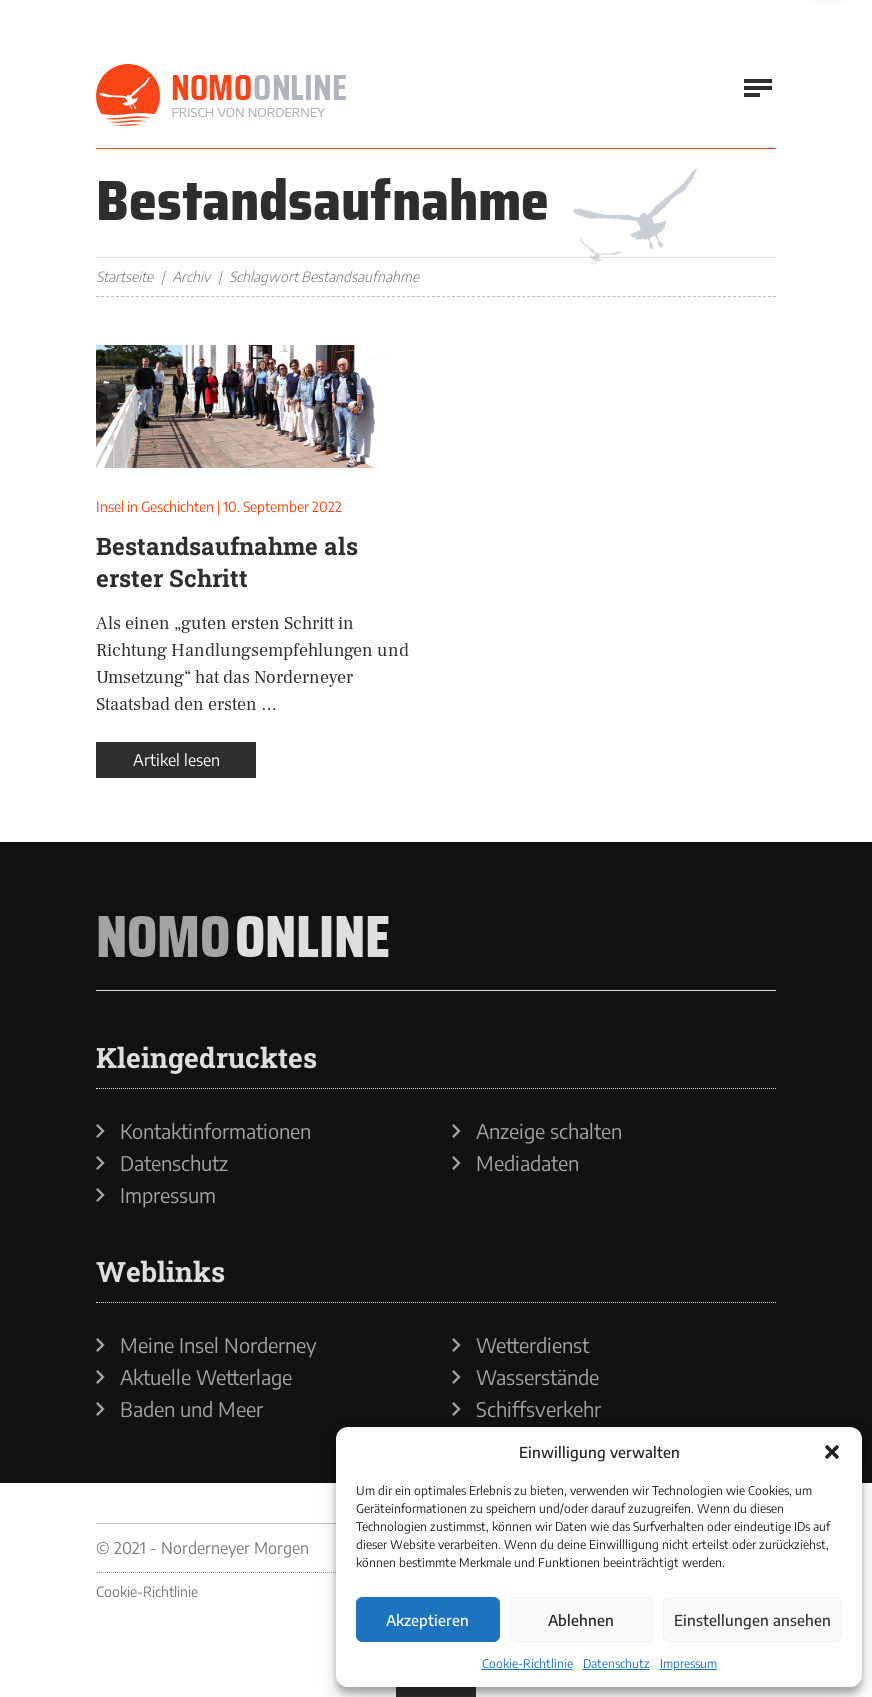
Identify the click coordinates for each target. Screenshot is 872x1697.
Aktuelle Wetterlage (206, 1377)
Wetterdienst (532, 1345)
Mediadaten (527, 1163)
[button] (832, 1452)
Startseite (124, 276)
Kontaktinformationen (215, 1131)
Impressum (688, 1663)
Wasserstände (537, 1377)
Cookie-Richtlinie (527, 1663)
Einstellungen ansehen (752, 1620)
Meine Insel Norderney (218, 1345)
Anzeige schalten (549, 1131)
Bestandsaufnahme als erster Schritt (227, 562)
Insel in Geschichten (155, 506)
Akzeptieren (427, 1620)
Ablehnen (581, 1620)
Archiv (191, 276)
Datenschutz (616, 1663)
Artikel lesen (176, 760)
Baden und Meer (191, 1409)
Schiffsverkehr (538, 1409)
